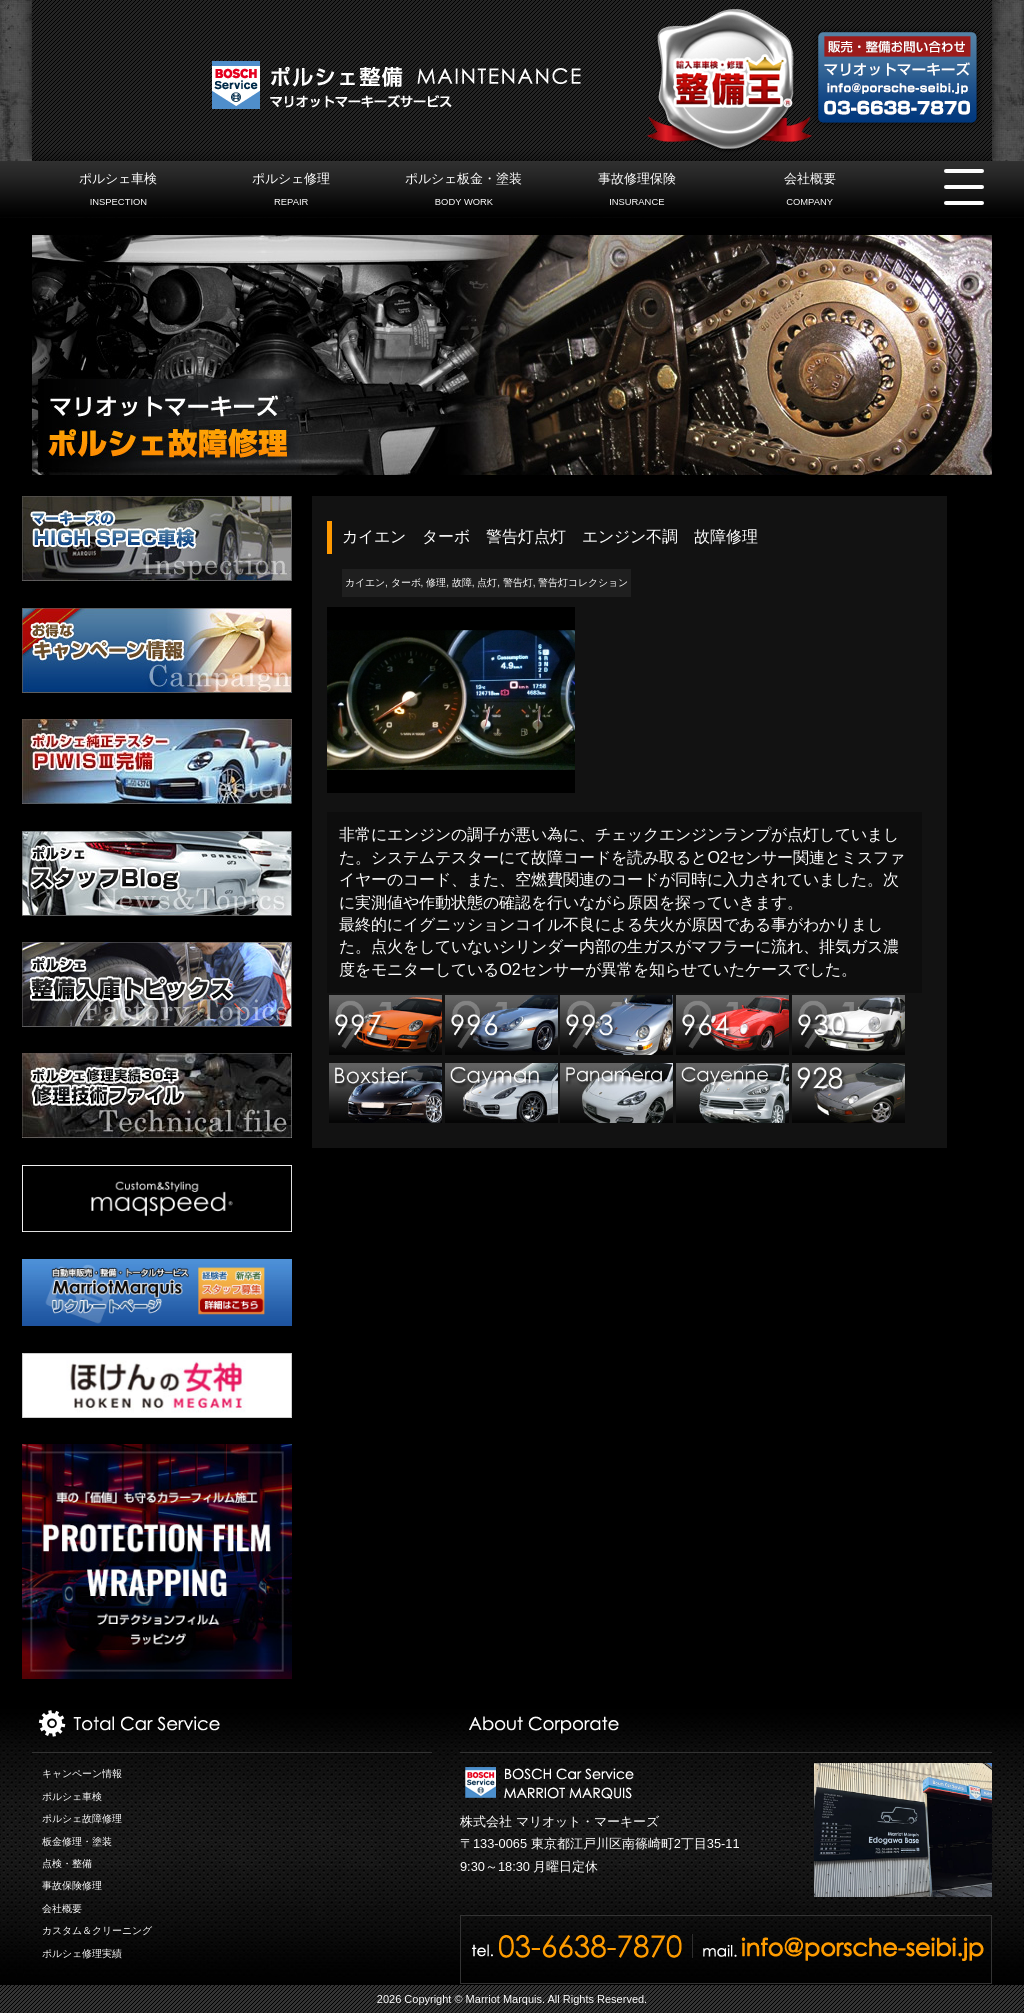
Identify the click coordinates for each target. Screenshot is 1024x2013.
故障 (462, 582)
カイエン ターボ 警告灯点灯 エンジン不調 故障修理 (550, 536)
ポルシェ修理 (291, 192)
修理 (436, 582)
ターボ (406, 582)
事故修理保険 (636, 192)
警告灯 (518, 582)
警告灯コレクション (583, 582)
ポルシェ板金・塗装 (463, 192)
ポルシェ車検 (118, 192)
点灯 (487, 582)
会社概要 (809, 192)
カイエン (365, 582)
